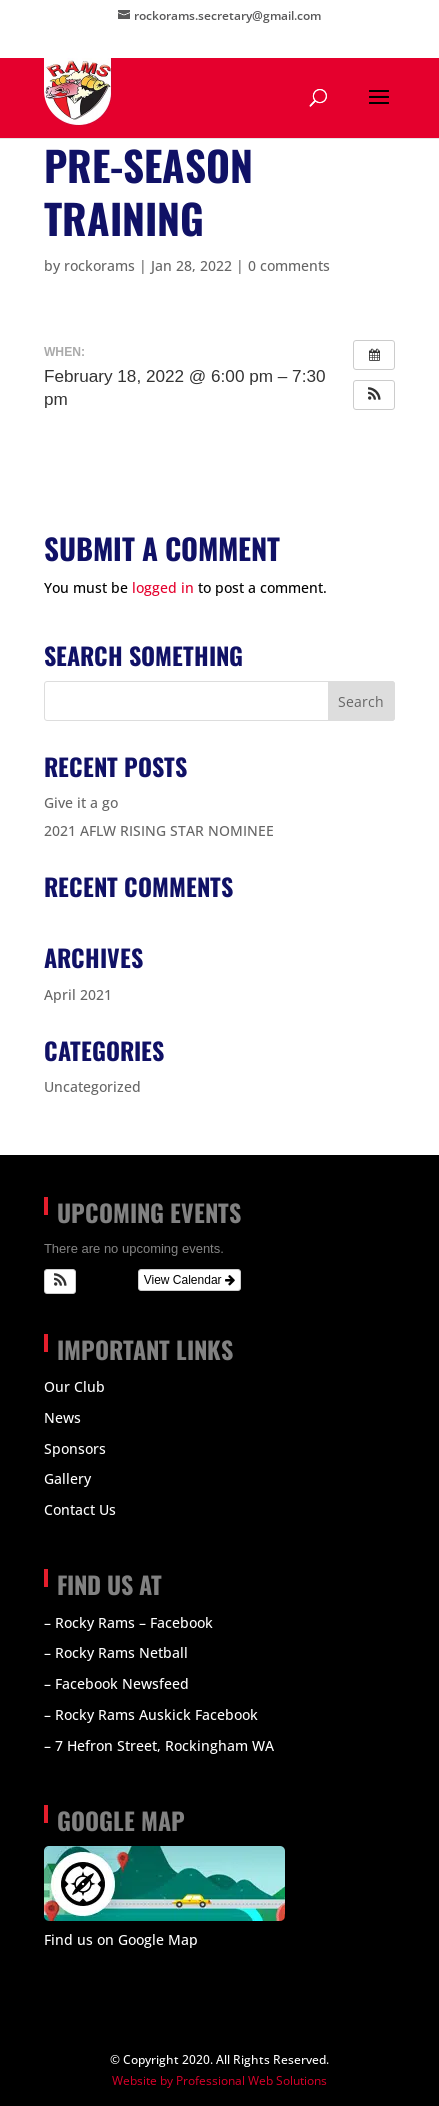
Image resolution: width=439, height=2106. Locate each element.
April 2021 (78, 994)
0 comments (289, 265)
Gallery (67, 1478)
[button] (374, 395)
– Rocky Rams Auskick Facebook (151, 1714)
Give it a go (81, 802)
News (62, 1417)
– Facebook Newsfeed (116, 1683)
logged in (163, 587)
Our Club (74, 1386)
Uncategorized (92, 1086)
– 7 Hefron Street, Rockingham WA (159, 1745)
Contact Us (80, 1509)
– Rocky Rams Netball (116, 1652)
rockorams (99, 265)
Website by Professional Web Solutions (219, 2080)
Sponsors (75, 1448)
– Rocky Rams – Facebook (128, 1622)
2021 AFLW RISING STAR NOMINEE (159, 830)
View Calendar (189, 1280)
